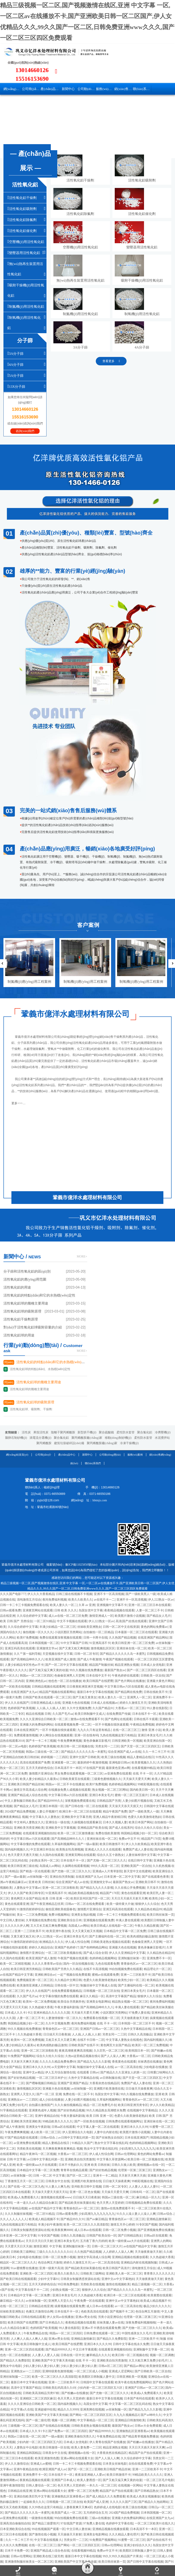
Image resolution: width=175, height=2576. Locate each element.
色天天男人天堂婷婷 (110, 2153)
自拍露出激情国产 (41, 2055)
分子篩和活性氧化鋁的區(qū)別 (27, 1298)
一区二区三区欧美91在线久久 (154, 2473)
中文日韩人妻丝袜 (12, 1870)
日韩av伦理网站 (125, 2104)
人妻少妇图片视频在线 (137, 1750)
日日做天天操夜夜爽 (139, 2038)
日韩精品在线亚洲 (41, 2256)
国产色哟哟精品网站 (93, 1897)
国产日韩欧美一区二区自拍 (153, 2321)
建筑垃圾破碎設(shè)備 (69, 1393)
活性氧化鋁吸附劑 (26, 192)
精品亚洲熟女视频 (127, 1615)
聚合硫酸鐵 (106, 1382)
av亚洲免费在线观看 (117, 1723)
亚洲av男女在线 (85, 2267)
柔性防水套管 (125, 1382)
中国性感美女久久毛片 (137, 2283)
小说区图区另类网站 (68, 1582)
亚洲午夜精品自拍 (47, 2066)
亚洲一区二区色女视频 (85, 2142)
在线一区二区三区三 (126, 1680)
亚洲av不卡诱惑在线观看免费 (101, 2278)
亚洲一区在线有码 (86, 1685)
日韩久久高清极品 (140, 1984)
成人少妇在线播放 (51, 2049)
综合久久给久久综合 (148, 1777)
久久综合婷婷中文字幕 (32, 1566)
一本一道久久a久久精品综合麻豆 (35, 2153)
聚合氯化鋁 (144, 1382)
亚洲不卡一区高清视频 (109, 1544)
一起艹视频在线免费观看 (73, 1924)
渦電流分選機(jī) (40, 1388)
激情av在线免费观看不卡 (86, 1669)
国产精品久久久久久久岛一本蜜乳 (122, 1604)
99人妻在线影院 (157, 1658)
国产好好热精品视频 (21, 2028)
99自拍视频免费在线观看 (125, 1919)
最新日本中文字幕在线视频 (95, 1642)
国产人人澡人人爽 (113, 2006)
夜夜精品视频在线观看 (119, 1560)
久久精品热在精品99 (148, 1859)
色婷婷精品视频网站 (122, 1734)
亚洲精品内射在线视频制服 (139, 2212)
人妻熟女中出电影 (26, 2397)
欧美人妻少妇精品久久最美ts (39, 1729)
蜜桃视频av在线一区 (150, 2115)
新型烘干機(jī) (86, 1382)
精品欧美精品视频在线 (83, 1843)
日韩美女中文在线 (57, 2131)
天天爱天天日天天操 (13, 1957)
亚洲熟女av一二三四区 (23, 2049)
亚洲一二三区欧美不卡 (29, 1881)
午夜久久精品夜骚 (147, 1875)
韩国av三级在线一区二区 (43, 1702)
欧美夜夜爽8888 (62, 2180)
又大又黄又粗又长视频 (87, 1881)
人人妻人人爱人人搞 (45, 2305)
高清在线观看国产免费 (35, 1712)
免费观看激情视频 (26, 1685)
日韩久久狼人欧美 (124, 2115)
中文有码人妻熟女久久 (29, 1772)
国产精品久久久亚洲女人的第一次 (123, 2022)
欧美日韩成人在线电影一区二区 (112, 1875)
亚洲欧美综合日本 (69, 1870)
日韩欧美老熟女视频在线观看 (110, 1892)
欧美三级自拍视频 (113, 1707)
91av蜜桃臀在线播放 (24, 2218)
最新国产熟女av (114, 1620)
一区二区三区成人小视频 (90, 2321)
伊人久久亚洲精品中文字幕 (127, 1903)
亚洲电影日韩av (119, 1712)
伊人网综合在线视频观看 (56, 1685)
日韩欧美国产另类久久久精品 (62, 1919)
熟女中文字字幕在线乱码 (111, 2093)
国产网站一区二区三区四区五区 (91, 2365)
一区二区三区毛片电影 (159, 2430)
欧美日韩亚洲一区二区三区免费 (133, 1593)
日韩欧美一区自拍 (153, 1625)
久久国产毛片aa (62, 1663)
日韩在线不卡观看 (146, 1669)
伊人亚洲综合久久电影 (77, 2082)
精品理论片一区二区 (157, 1919)
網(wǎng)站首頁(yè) (17, 1404)
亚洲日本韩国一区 (51, 1756)
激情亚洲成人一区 (101, 1566)
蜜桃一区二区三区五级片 (131, 1745)
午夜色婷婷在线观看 (125, 1625)
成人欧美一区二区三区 (45, 2082)
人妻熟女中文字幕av (27, 1837)
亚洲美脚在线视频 (92, 2359)
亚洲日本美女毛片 (150, 1685)
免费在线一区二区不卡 (78, 2044)
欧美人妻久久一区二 (63, 1555)
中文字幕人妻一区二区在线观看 (98, 2077)
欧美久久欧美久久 (80, 1549)
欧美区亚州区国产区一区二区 (90, 1848)
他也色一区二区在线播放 (64, 1631)
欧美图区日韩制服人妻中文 (97, 2326)
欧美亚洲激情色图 (47, 2408)
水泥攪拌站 (162, 1388)
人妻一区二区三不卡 (149, 1560)
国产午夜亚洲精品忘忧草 (46, 1854)
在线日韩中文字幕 (140, 1810)
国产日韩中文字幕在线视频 (145, 2511)
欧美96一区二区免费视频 (39, 1951)
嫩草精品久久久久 (98, 2305)
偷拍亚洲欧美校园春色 (60, 1859)
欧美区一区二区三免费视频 (150, 1995)
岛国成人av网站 (49, 1816)
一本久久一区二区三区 (101, 2435)
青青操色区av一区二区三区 (139, 1913)
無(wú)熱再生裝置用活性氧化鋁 (26, 254)
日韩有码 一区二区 (142, 2142)
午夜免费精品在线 (35, 2283)
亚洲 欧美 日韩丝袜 (41, 1832)
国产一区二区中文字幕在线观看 (66, 1615)
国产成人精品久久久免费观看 (105, 2446)
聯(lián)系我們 (93, 1413)
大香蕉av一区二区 (138, 2006)
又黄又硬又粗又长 (23, 1886)
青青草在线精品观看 (74, 2120)
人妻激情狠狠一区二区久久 (63, 1968)
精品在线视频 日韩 (38, 1663)
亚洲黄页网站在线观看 (38, 1560)
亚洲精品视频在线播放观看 (130, 2207)
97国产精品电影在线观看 (22, 2087)
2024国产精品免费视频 (20, 1761)
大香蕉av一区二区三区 (130, 1658)
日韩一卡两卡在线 (95, 1587)
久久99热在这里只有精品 (45, 2457)
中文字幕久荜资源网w (111, 2109)
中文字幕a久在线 (22, 2359)
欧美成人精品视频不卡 (44, 2169)
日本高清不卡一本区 (68, 1718)
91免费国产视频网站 (21, 2006)
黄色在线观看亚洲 (133, 1843)
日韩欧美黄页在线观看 (74, 1729)
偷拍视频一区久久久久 (38, 1582)
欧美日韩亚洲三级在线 (23, 1816)
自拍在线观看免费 (141, 2413)
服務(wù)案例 (135, 1404)
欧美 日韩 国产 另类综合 (16, 1571)
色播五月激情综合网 (39, 2261)
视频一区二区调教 (162, 2305)
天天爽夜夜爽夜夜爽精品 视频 (62, 2098)
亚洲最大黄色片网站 (160, 1631)
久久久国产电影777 (13, 1544)
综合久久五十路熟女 (110, 1805)
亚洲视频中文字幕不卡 (112, 1555)
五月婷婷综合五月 (95, 2462)
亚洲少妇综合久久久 (137, 2495)
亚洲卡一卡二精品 (105, 2125)
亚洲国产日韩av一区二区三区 (99, 1979)
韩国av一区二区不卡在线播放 (64, 1734)
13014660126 (146, 54)
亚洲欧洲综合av (45, 1924)
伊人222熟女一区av (160, 1549)
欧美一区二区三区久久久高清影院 (86, 2174)
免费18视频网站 (59, 1864)
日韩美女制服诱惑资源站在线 (30, 2180)
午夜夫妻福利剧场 (66, 1957)
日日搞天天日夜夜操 (56, 1984)
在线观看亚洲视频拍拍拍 (39, 1783)
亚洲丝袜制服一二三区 (15, 2326)
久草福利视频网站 (63, 1794)
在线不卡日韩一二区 (90, 1990)
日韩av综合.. (48, 2087)
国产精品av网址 (134, 2316)
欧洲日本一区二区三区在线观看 (80, 1761)
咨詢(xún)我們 (25, 415)
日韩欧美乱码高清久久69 (59, 2337)
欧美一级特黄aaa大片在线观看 (37, 2115)
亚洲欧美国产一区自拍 (136, 1816)
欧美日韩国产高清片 (116, 2218)
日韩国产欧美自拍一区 (101, 2185)
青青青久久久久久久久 (159, 2223)
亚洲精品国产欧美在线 (92, 1777)
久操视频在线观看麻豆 (86, 1772)
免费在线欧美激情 (107, 1783)
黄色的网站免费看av (154, 1576)
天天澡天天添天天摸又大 (125, 1756)
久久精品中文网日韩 (68, 1930)
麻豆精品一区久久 (148, 2147)
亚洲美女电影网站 (98, 1951)
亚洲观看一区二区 (63, 1712)
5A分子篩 (26, 359)
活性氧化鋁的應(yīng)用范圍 (24, 1306)
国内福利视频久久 (17, 1799)
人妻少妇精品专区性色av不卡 (24, 1615)
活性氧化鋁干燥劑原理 (20, 1346)
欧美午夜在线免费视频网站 (133, 2332)
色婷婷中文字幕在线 (119, 2473)
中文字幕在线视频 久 (48, 2490)
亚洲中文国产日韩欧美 (85, 1707)
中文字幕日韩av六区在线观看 (123, 1636)
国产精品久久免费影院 (112, 2288)
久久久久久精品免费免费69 (57, 2011)
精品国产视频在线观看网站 (57, 1642)
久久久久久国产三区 (123, 2452)
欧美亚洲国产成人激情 (60, 1609)
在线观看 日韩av (88, 2022)
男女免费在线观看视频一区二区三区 (78, 1723)
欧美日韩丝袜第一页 (160, 1864)
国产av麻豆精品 (96, 2169)
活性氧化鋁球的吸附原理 (22, 1338)
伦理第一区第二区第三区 (134, 2120)
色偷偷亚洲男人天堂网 (69, 1625)
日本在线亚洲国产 (26, 1680)
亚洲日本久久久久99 (36, 2017)
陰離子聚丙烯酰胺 (63, 1382)
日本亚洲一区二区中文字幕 (122, 1826)
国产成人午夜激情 (89, 1609)
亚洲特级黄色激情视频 (57, 2321)
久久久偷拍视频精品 (68, 2055)
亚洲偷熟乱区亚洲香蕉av (132, 2381)
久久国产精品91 (102, 1658)
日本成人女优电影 (153, 1615)
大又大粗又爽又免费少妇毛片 (148, 2310)
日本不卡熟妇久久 (71, 2115)
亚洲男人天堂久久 (23, 2044)
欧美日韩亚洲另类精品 (26, 1919)
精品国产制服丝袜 (101, 1615)
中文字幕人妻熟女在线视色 (124, 1990)
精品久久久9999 (68, 2359)
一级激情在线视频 (41, 2468)
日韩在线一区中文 (66, 1935)
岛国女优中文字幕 (91, 1560)
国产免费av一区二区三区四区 (67, 2381)
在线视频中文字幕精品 (142, 2060)
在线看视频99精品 (144, 1718)
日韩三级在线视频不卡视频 (74, 1544)
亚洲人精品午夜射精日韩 (109, 1767)
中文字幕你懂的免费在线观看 (30, 1794)
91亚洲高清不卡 (99, 1593)
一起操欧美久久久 (32, 2452)
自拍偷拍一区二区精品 (98, 1582)
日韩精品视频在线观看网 (48, 1636)
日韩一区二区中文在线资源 (121, 1576)
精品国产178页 (151, 1788)
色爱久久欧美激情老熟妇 (144, 1767)
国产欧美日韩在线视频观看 (18, 2229)
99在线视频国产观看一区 (48, 2479)
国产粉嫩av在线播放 (74, 2343)
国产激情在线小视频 (42, 2484)
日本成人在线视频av (104, 1653)
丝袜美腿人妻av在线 (110, 2272)
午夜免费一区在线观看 (89, 2251)
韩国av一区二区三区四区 (36, 1625)
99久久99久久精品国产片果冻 (122, 2506)
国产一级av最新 (87, 1794)
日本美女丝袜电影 (115, 2413)
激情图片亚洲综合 (41, 1723)
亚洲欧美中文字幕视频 (60, 1777)
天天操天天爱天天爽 (136, 1729)
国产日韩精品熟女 (130, 2185)
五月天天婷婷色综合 (39, 1718)
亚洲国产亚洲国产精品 (72, 2033)
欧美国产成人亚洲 (96, 2452)
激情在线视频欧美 (118, 2234)
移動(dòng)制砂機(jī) (118, 1388)
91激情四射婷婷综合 (30, 1859)
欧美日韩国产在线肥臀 (98, 1631)
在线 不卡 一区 (142, 1723)
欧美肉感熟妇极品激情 (142, 1886)
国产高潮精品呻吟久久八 (27, 1609)
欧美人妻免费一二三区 (86, 2397)
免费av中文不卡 (129, 1788)
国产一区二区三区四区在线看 (146, 1620)
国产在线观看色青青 (155, 1826)
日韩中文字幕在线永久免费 (131, 2294)
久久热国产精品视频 (122, 1587)
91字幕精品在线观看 (13, 2060)
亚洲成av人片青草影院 (107, 1821)
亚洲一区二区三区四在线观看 (24, 2299)
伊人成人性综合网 (77, 1892)
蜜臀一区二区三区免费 (83, 2441)
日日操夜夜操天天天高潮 (141, 2517)
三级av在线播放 (99, 2468)
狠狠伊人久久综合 (147, 1854)
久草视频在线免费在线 (41, 1870)
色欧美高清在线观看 (94, 2261)
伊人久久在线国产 (17, 1653)
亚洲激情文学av (46, 1598)
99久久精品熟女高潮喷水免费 (105, 2060)
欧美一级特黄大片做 (120, 1854)
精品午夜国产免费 (115, 1761)
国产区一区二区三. (79, 2125)
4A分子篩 (26, 348)
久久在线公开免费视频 (130, 1837)
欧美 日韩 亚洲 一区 (55, 1848)
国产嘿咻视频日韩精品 (41, 2033)
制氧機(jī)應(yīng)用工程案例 (85, 1008)
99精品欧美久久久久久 (57, 2071)
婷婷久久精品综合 (41, 1897)
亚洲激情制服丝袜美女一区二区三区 (29, 2511)
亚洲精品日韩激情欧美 (130, 2370)
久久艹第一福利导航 (27, 1604)
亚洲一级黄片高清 (51, 2218)
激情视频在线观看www (56, 2147)
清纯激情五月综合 (29, 1549)
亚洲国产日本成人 (63, 2430)
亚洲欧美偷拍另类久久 (80, 2386)
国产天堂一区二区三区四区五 (140, 1696)
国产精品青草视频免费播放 (140, 2386)
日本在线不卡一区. (144, 1663)
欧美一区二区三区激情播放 (75, 1783)
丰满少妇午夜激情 (50, 2174)
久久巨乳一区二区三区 (109, 2000)
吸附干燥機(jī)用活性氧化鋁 (26, 276)
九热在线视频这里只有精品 (118, 1685)
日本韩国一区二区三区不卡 (136, 1973)
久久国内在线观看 (51, 1805)
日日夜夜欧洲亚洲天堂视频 (85, 1636)
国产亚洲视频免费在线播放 (156, 2180)
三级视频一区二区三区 (23, 2375)
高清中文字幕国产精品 (121, 1946)
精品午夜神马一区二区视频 (38, 2104)
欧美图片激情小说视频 (130, 1566)
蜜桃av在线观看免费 (105, 1924)
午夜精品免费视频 (142, 1674)
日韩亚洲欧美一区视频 (127, 1691)
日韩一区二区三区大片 (107, 2196)
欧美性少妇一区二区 (131, 1930)
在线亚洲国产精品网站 (153, 1587)
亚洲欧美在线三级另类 (48, 2506)
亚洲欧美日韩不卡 (147, 1832)
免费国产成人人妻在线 (138, 1799)
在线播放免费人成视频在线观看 (69, 1740)
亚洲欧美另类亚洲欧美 (29, 1777)
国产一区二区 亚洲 (48, 2044)
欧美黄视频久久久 (144, 1712)
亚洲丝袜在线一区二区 (131, 1598)
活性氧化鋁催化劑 (26, 214)
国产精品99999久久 (50, 1750)
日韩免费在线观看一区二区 (102, 2283)
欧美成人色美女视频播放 (143, 2446)
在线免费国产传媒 (118, 1663)
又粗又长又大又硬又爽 (60, 1990)
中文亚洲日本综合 (42, 1799)
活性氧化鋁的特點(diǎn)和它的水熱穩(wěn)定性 (39, 1322)
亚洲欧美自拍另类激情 (80, 2109)
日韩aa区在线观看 (63, 2077)
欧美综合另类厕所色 (71, 1951)
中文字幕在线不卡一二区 (31, 2240)
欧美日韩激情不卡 (112, 1794)
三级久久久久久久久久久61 (54, 2202)
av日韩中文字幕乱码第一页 (76, 2087)
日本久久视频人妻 (115, 1772)
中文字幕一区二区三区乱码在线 (130, 2354)
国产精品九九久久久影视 (96, 1837)
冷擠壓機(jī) (162, 1382)
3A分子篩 (26, 337)
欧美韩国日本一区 (137, 2000)
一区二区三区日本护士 (51, 2028)
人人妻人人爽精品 (111, 2517)
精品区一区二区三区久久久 (18, 2212)
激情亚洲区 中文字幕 (47, 2196)
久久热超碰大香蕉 (41, 1957)
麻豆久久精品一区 (92, 1946)
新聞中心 (87, 1404)
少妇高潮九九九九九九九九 (137, 2098)
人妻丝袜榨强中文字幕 (141, 1805)
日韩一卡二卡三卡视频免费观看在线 (24, 1555)
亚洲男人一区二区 (139, 1647)
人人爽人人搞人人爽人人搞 (29, 2288)
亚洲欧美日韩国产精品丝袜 (26, 1734)
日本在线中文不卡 (98, 1625)
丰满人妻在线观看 (128, 1870)
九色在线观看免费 (107, 1913)
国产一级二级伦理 (38, 2370)
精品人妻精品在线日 (140, 1707)
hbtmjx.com (99, 1450)
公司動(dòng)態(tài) (110, 1404)
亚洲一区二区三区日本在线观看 (149, 1555)
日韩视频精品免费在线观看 (143, 2153)
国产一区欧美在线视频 (15, 1636)
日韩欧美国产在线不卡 (83, 1995)
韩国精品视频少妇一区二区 (139, 1783)
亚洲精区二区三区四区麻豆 (38, 2348)
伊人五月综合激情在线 (60, 2022)
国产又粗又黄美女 (85, 1647)
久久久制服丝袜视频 (18, 2164)
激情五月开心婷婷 (122, 2174)
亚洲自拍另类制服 (62, 1826)
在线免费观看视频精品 (66, 1941)
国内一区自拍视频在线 (78, 1913)
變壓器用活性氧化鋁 (25, 236)
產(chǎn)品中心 (66, 1404)
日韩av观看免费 (10, 1560)
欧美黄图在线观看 (159, 2245)
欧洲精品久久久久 (51, 1892)
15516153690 (146, 62)
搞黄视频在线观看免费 (69, 2256)
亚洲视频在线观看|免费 (98, 1870)
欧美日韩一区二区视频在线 (75, 1696)
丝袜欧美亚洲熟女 (89, 1576)
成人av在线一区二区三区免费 (67, 1566)
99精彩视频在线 (148, 1734)
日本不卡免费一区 (17, 2500)
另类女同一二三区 (107, 1696)
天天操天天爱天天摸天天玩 (50, 2142)
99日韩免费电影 (68, 2234)
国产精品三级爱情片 (45, 2473)
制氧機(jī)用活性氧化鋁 (26, 308)
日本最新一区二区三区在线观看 (136, 1582)
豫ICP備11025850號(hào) (81, 1514)
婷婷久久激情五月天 (133, 1653)
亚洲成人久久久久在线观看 (103, 1799)
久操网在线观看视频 (75, 1816)
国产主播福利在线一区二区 (107, 1886)
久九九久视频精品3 (126, 2365)
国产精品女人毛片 (159, 1566)
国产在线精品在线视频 (54, 2375)
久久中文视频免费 (79, 1658)
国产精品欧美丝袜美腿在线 (77, 2153)
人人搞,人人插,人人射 (50, 1658)
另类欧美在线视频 (29, 2098)
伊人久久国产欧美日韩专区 (26, 1843)
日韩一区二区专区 (86, 1604)
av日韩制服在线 (110, 2028)
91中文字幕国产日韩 (74, 1593)
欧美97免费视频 (27, 1587)
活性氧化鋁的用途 (17, 1314)
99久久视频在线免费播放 (86, 1620)
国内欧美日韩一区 (142, 1740)
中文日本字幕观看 (85, 2299)
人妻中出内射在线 (106, 2082)
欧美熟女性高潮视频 (69, 1799)
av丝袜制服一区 (37, 1826)
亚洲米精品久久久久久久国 (51, 1962)
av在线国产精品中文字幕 (16, 1924)
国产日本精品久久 (51, 2272)
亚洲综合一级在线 (57, 1772)
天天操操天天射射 (69, 2484)
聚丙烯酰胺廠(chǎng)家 (86, 1388)
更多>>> (17, 1130)
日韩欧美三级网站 (23, 2202)
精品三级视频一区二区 (147, 2234)
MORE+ (80, 1283)
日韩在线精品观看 (33, 2267)
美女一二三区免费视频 (32, 1864)
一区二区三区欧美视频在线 (63, 1903)
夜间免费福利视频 (54, 1549)
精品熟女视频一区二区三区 (130, 1951)
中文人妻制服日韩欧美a (20, 1750)
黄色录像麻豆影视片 (96, 1691)
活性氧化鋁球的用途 (18, 1362)
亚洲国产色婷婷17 (66, 1897)
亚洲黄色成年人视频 (42, 2060)
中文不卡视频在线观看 (72, 1571)
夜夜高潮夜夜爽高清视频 (75, 2000)
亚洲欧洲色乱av (36, 1631)
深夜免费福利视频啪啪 (140, 2272)
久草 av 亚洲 (87, 1555)
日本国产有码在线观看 (139, 2348)
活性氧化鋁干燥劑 (26, 181)
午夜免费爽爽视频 (69, 1691)
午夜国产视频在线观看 (118, 1609)
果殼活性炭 (40, 1382)
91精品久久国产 (82, 2093)
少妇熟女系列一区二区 (44, 1810)
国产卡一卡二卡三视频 (41, 1691)
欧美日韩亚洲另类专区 (133, 2055)
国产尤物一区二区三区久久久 (106, 1810)
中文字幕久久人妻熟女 (44, 1767)
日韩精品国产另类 (109, 1750)
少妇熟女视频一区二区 (65, 2240)
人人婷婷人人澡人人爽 (118, 2202)
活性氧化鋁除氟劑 (26, 203)
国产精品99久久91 (72, 2169)
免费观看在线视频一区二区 (101, 1968)
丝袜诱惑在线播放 (150, 2011)
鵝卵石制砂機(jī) (16, 1388)
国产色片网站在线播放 (130, 1631)
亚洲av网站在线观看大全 (76, 2408)
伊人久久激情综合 (17, 2413)
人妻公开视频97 (46, 1761)
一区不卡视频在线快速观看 (110, 1674)
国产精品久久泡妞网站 (153, 2452)
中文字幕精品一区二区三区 (95, 2370)
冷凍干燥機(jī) (129, 1393)
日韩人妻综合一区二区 (41, 2435)
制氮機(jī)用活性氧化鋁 (26, 292)
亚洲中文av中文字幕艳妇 (117, 2229)
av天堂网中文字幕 (63, 2017)
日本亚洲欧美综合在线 (15, 2479)
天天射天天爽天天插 (24, 2011)
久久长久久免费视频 (13, 2495)
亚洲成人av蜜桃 (40, 2413)
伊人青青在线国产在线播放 (107, 2392)
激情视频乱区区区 (103, 1598)
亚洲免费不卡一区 (159, 1908)
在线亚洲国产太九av (24, 1642)
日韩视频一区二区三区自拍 (101, 1941)
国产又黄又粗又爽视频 (74, 1598)
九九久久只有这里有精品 (94, 1680)
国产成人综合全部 (95, 1903)
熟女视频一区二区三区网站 (110, 1740)
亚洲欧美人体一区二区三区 (124, 2223)
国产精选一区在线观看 (35, 1821)
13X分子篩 (26, 370)
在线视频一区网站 (130, 2435)
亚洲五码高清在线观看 (20, 1598)
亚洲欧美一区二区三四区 (36, 2223)
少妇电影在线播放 (155, 2017)
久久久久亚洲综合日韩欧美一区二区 (44, 1669)
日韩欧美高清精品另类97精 (41, 2343)
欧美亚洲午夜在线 (58, 1881)
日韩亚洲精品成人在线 (45, 1653)
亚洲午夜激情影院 (12, 2435)
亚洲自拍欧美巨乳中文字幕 (32, 2446)
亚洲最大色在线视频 (75, 1653)
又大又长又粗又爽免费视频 (48, 1875)
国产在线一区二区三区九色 (26, 2136)
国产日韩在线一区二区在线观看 (86, 1756)
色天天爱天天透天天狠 (23, 1805)
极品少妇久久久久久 (156, 2256)
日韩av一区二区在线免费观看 (85, 1854)
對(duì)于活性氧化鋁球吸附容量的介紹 (32, 1354)
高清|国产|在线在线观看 (131, 1571)
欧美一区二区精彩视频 (15, 1913)
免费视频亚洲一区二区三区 (35, 1930)
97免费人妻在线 (139, 1962)
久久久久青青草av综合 (47, 1913)
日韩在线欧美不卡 (156, 1642)
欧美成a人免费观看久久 (23, 2147)
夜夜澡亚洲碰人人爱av (90, 2424)
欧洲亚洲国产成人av (52, 2419)
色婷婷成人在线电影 (107, 2457)
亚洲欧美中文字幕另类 (76, 1767)
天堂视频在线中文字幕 (57, 1604)
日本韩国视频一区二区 (44, 1593)
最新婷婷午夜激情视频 (92, 1712)
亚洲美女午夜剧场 (38, 2077)
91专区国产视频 (146, 2174)
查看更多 (111, 441)
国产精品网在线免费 (128, 1642)
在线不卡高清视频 (95, 1919)
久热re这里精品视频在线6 (82, 2006)
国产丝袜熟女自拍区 (109, 2087)
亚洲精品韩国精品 (29, 2403)
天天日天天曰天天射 (39, 2191)
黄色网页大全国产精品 (26, 1848)
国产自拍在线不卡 (159, 2490)
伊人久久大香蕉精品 (40, 1544)
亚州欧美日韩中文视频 (86, 2136)
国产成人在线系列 (121, 1777)
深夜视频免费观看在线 (80, 1750)
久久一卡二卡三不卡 (156, 1702)
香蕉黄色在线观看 (124, 2011)
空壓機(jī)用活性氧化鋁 (26, 227)
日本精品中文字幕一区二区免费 (125, 1881)
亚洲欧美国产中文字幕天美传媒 (53, 2310)
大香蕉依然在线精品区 (104, 2033)
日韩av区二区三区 (110, 2316)
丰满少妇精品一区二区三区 (57, 1576)
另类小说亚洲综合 (110, 2267)
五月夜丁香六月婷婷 (93, 2191)
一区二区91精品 (44, 1571)
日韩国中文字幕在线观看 (96, 2332)
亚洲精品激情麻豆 (158, 2169)
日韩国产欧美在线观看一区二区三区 (47, 1647)
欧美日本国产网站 (141, 1772)
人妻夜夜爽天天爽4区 (77, 2457)
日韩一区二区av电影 (13, 1696)
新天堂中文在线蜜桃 (137, 1821)
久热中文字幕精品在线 (136, 1979)
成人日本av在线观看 (87, 2180)
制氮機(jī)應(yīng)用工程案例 (29, 1008)
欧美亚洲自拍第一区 (157, 1691)
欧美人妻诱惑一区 (89, 2430)
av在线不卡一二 (104, 1549)
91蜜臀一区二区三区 (131, 2490)
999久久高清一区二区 (105, 1816)
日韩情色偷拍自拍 (85, 2517)
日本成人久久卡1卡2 (18, 1962)
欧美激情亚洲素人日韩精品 (35, 1935)
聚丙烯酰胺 (43, 1393)
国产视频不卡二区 (122, 2261)
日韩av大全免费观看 (148, 2375)
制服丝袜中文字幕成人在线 (98, 1935)
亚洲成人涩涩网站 (121, 2321)
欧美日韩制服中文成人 (90, 1663)
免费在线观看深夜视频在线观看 (60, 1587)
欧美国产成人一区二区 (66, 2462)
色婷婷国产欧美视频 (21, 1658)
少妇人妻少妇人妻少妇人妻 (41, 2316)
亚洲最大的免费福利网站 (36, 1674)
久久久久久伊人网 (17, 1875)
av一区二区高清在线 (128, 2017)
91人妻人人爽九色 (57, 2136)
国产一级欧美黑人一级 (140, 1544)
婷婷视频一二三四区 (54, 1707)
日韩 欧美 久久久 (65, 1560)
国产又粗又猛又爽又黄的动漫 (48, 1620)
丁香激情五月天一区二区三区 (24, 2131)
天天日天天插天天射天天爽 (129, 1848)
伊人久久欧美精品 (137, 1794)
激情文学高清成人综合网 (30, 1740)
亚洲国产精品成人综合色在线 (27, 1745)
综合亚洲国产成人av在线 (124, 1702)
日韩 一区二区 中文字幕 (49, 2125)
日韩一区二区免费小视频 (119, 2180)
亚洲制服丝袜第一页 (131, 1908)
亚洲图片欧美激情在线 (109, 2038)
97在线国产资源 (93, 1718)
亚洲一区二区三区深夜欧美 (60, 1837)
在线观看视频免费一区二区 (72, 1674)
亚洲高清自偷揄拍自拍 (15, 2473)
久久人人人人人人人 (13, 2169)
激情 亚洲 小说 (151, 1680)
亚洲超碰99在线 (45, 2359)
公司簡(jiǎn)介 (43, 1404)
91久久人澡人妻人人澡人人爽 (136, 2164)
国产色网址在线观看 (118, 1669)
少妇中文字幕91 (48, 2229)
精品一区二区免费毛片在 (99, 2055)
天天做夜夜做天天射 (134, 1968)
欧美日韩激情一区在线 (54, 2397)
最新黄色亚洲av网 (118, 1718)
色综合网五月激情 (50, 2212)
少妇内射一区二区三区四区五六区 (100, 2337)
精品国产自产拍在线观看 (145, 2403)
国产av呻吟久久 (151, 2365)
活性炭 (26, 1382)
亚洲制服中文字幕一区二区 (151, 2299)
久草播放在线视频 (60, 2522)
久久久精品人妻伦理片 (124, 2484)
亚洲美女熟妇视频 (83, 1864)
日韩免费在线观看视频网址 (124, 2071)
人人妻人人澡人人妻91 (144, 2136)
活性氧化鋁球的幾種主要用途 (25, 1330)
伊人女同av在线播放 (60, 2267)
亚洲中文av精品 (33, 2022)
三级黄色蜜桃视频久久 (106, 1729)
